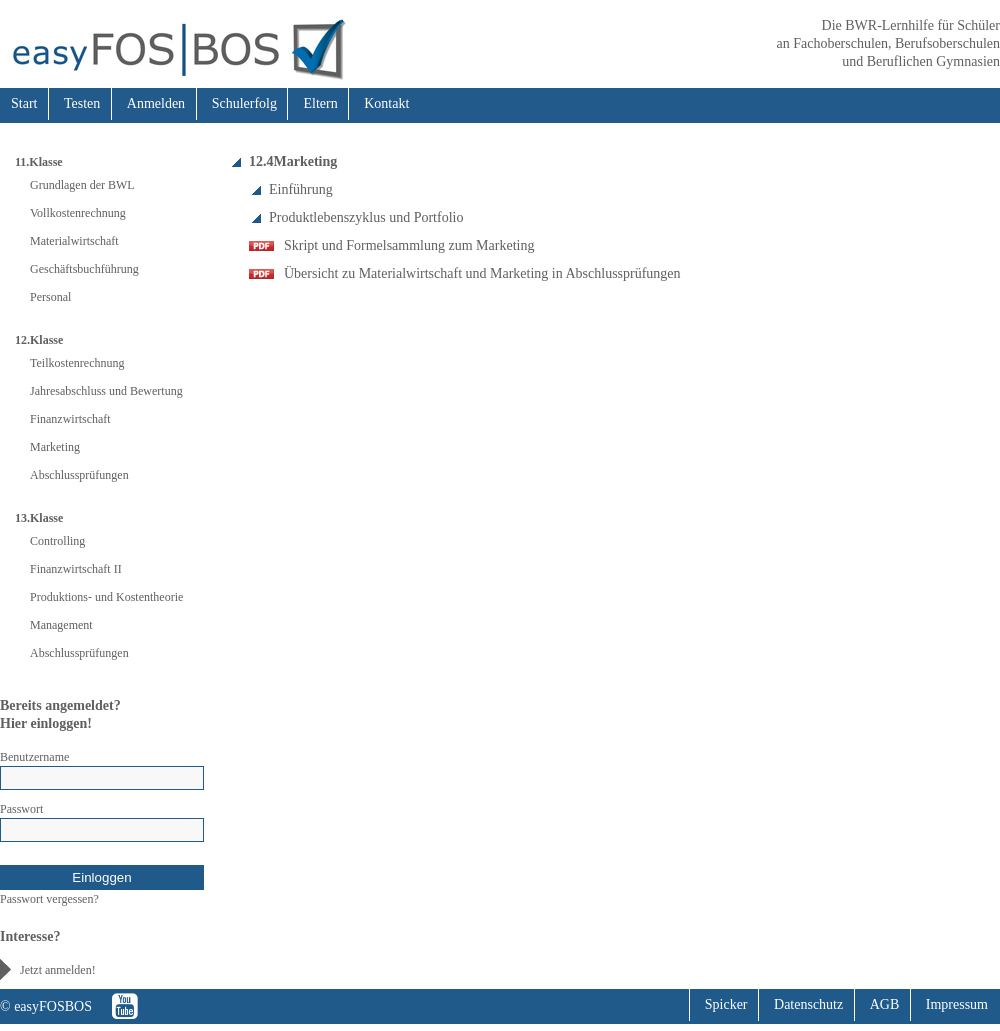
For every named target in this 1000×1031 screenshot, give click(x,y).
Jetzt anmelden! (58, 970)
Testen (82, 103)
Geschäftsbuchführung (84, 269)
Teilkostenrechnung (77, 363)
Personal (50, 297)
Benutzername (34, 757)
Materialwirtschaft (74, 241)
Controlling (57, 541)
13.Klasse (39, 518)
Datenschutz (808, 1004)
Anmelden (156, 103)
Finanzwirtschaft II (76, 569)
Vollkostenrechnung (78, 213)
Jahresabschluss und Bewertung (106, 391)
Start (24, 103)
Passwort (21, 809)
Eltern (320, 103)
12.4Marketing (293, 161)
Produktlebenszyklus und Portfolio (366, 217)
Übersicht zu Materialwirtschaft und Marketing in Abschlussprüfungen (482, 273)
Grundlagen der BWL (82, 185)
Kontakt (386, 103)
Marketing (55, 447)
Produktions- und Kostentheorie (106, 597)
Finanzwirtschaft (70, 419)
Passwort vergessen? (49, 899)
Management (61, 625)
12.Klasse (39, 340)
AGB (885, 1004)
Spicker (726, 1004)
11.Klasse (39, 162)
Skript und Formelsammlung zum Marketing (409, 245)
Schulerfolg (244, 103)
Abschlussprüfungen (79, 475)
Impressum (957, 1004)
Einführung (301, 189)
